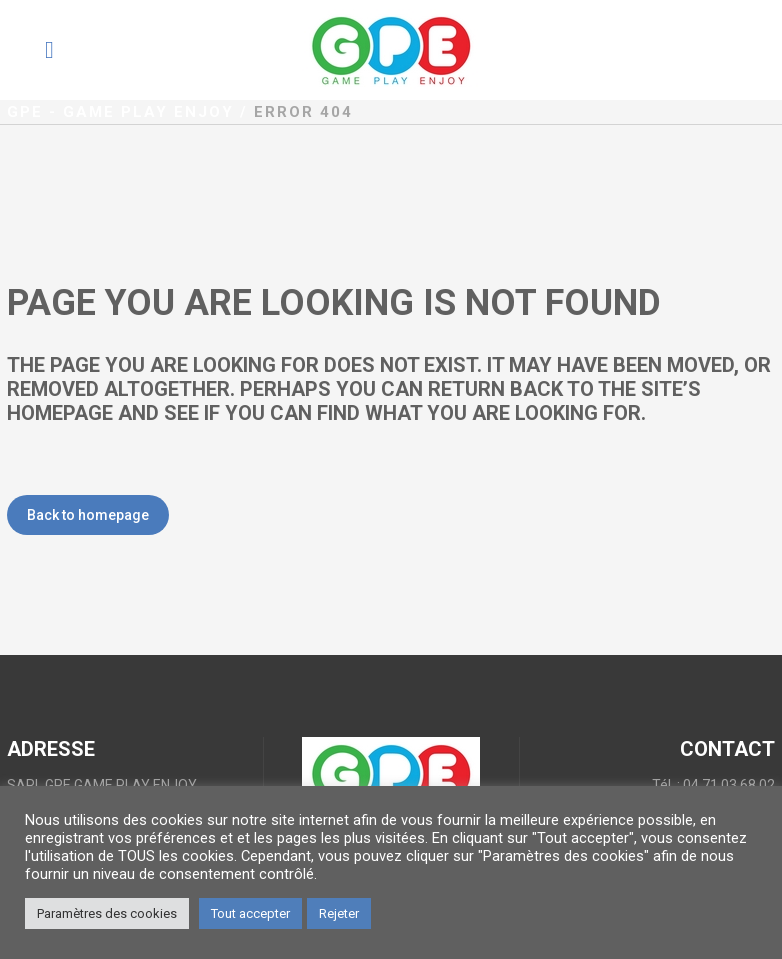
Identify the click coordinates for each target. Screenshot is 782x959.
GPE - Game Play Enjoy (120, 112)
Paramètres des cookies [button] (107, 913)
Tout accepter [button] (250, 913)
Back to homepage (88, 515)
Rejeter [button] (339, 913)
